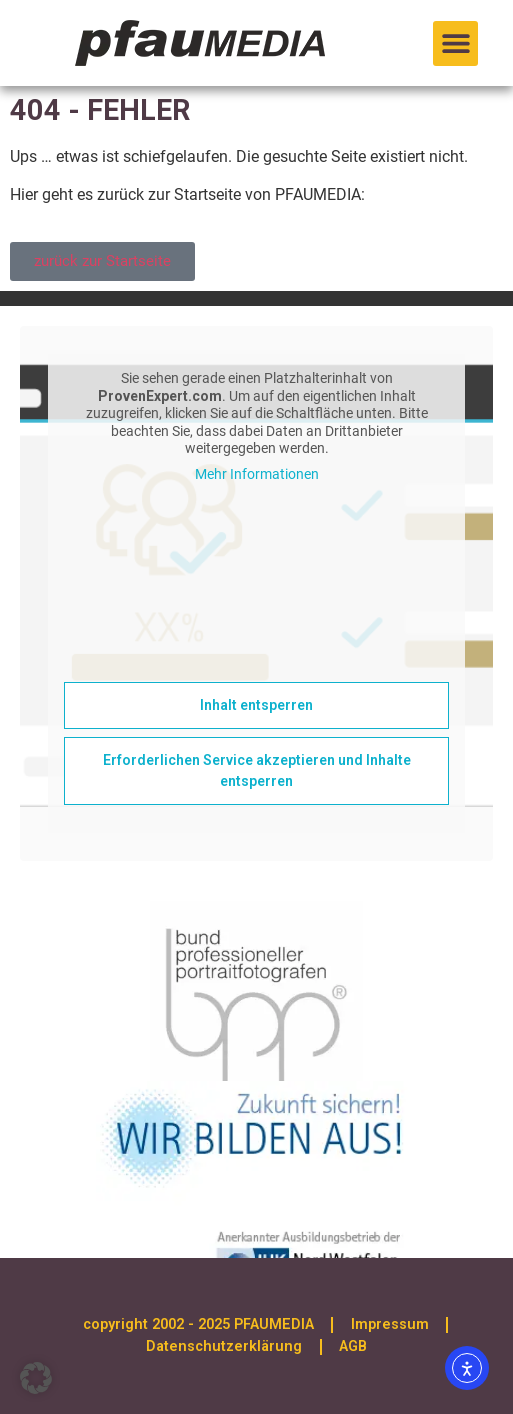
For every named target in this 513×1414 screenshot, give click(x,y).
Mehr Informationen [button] (257, 473)
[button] (455, 43)
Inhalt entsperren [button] (256, 705)
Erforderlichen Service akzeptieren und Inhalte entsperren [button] (257, 770)
